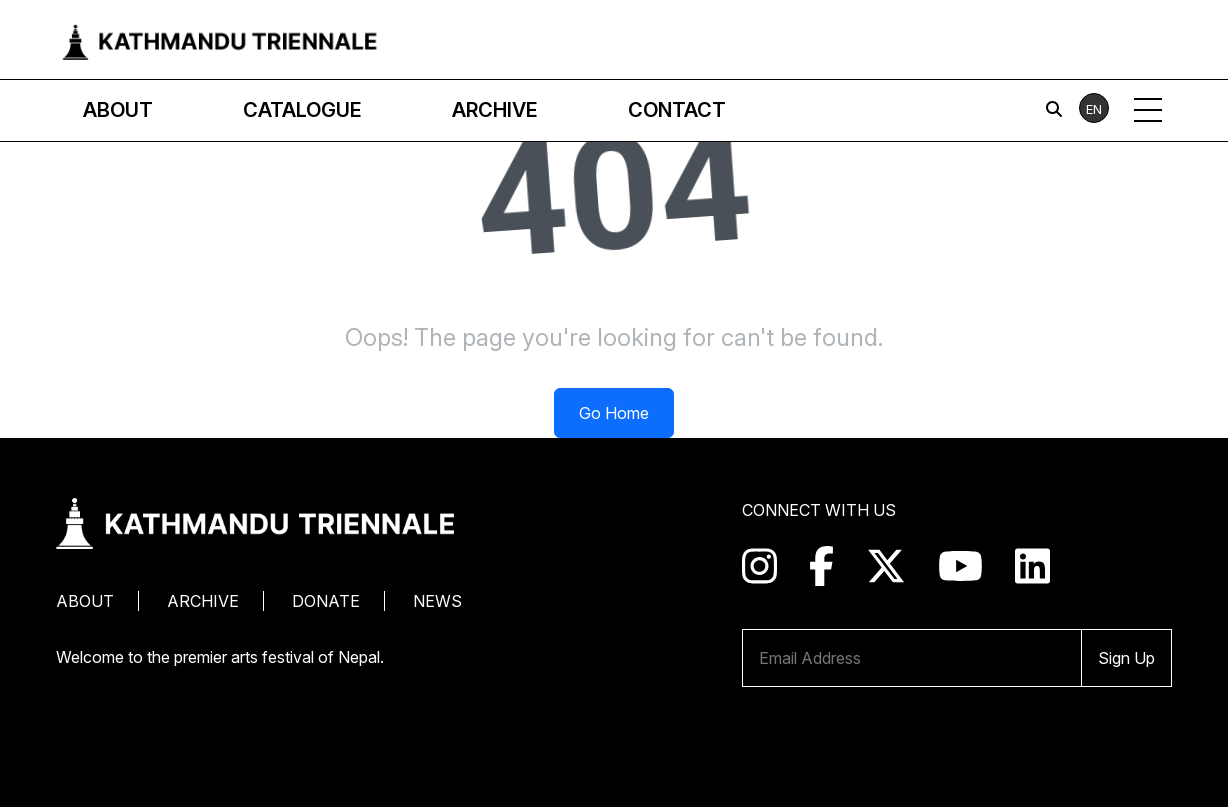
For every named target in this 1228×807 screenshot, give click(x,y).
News (437, 601)
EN (1094, 109)
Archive (203, 601)
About (85, 601)
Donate (326, 601)
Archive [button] (495, 110)
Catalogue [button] (302, 110)
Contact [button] (677, 110)
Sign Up (1126, 658)
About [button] (118, 110)
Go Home (614, 413)
